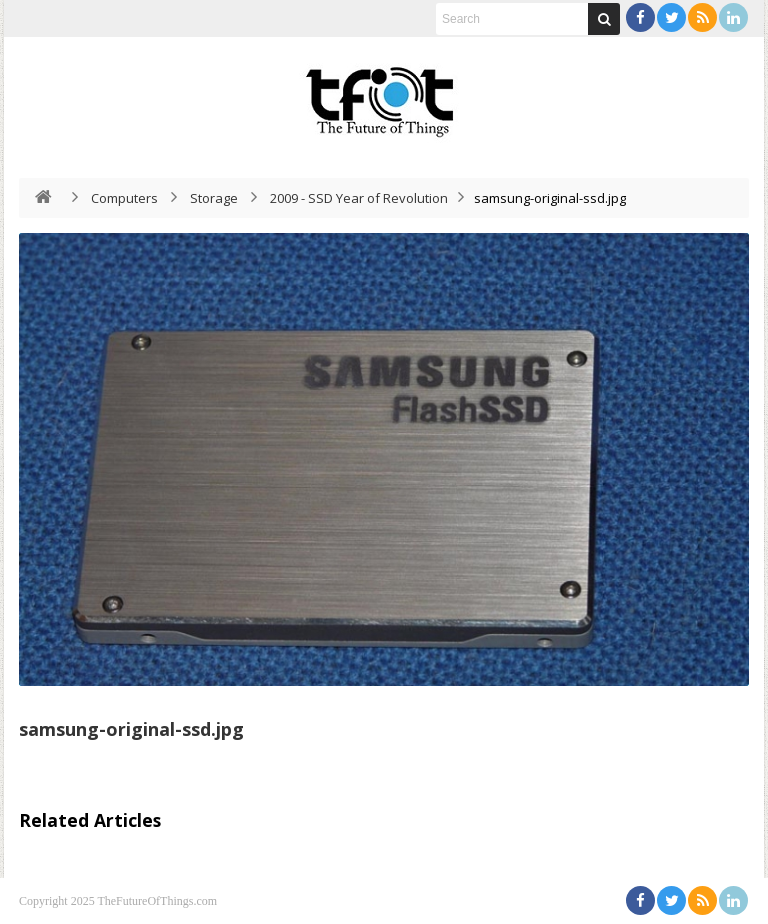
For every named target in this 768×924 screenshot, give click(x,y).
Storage (214, 198)
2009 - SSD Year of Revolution (359, 198)
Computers (124, 198)
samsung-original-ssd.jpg (131, 729)
